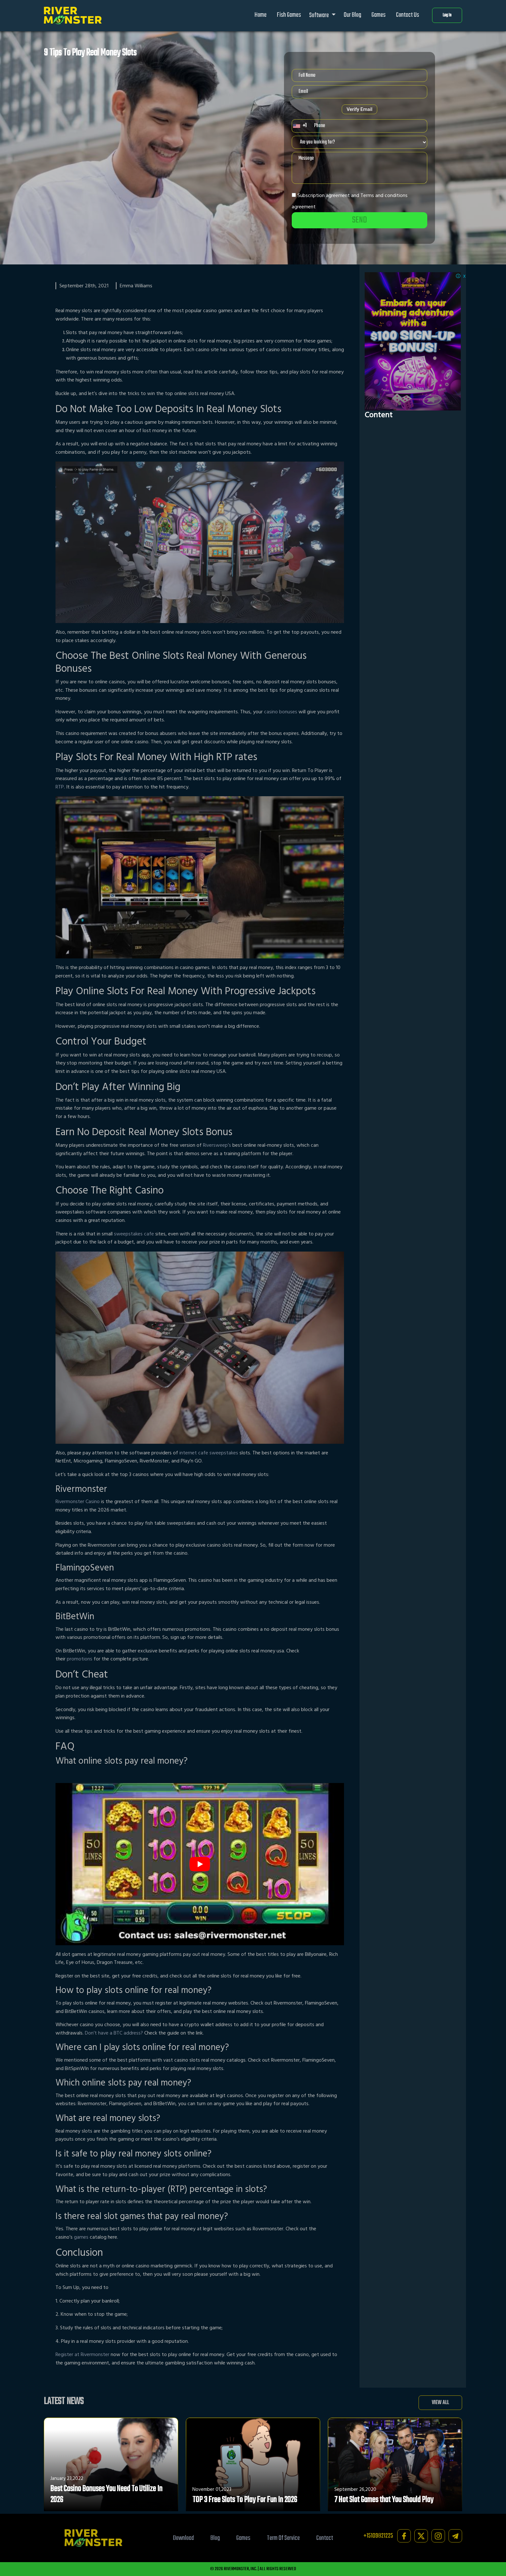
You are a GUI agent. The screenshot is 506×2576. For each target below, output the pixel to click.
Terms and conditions (384, 195)
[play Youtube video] (200, 1864)
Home (261, 15)
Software (319, 15)
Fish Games (289, 15)
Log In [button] (447, 15)
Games (378, 15)
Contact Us (407, 15)
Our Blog (352, 15)
